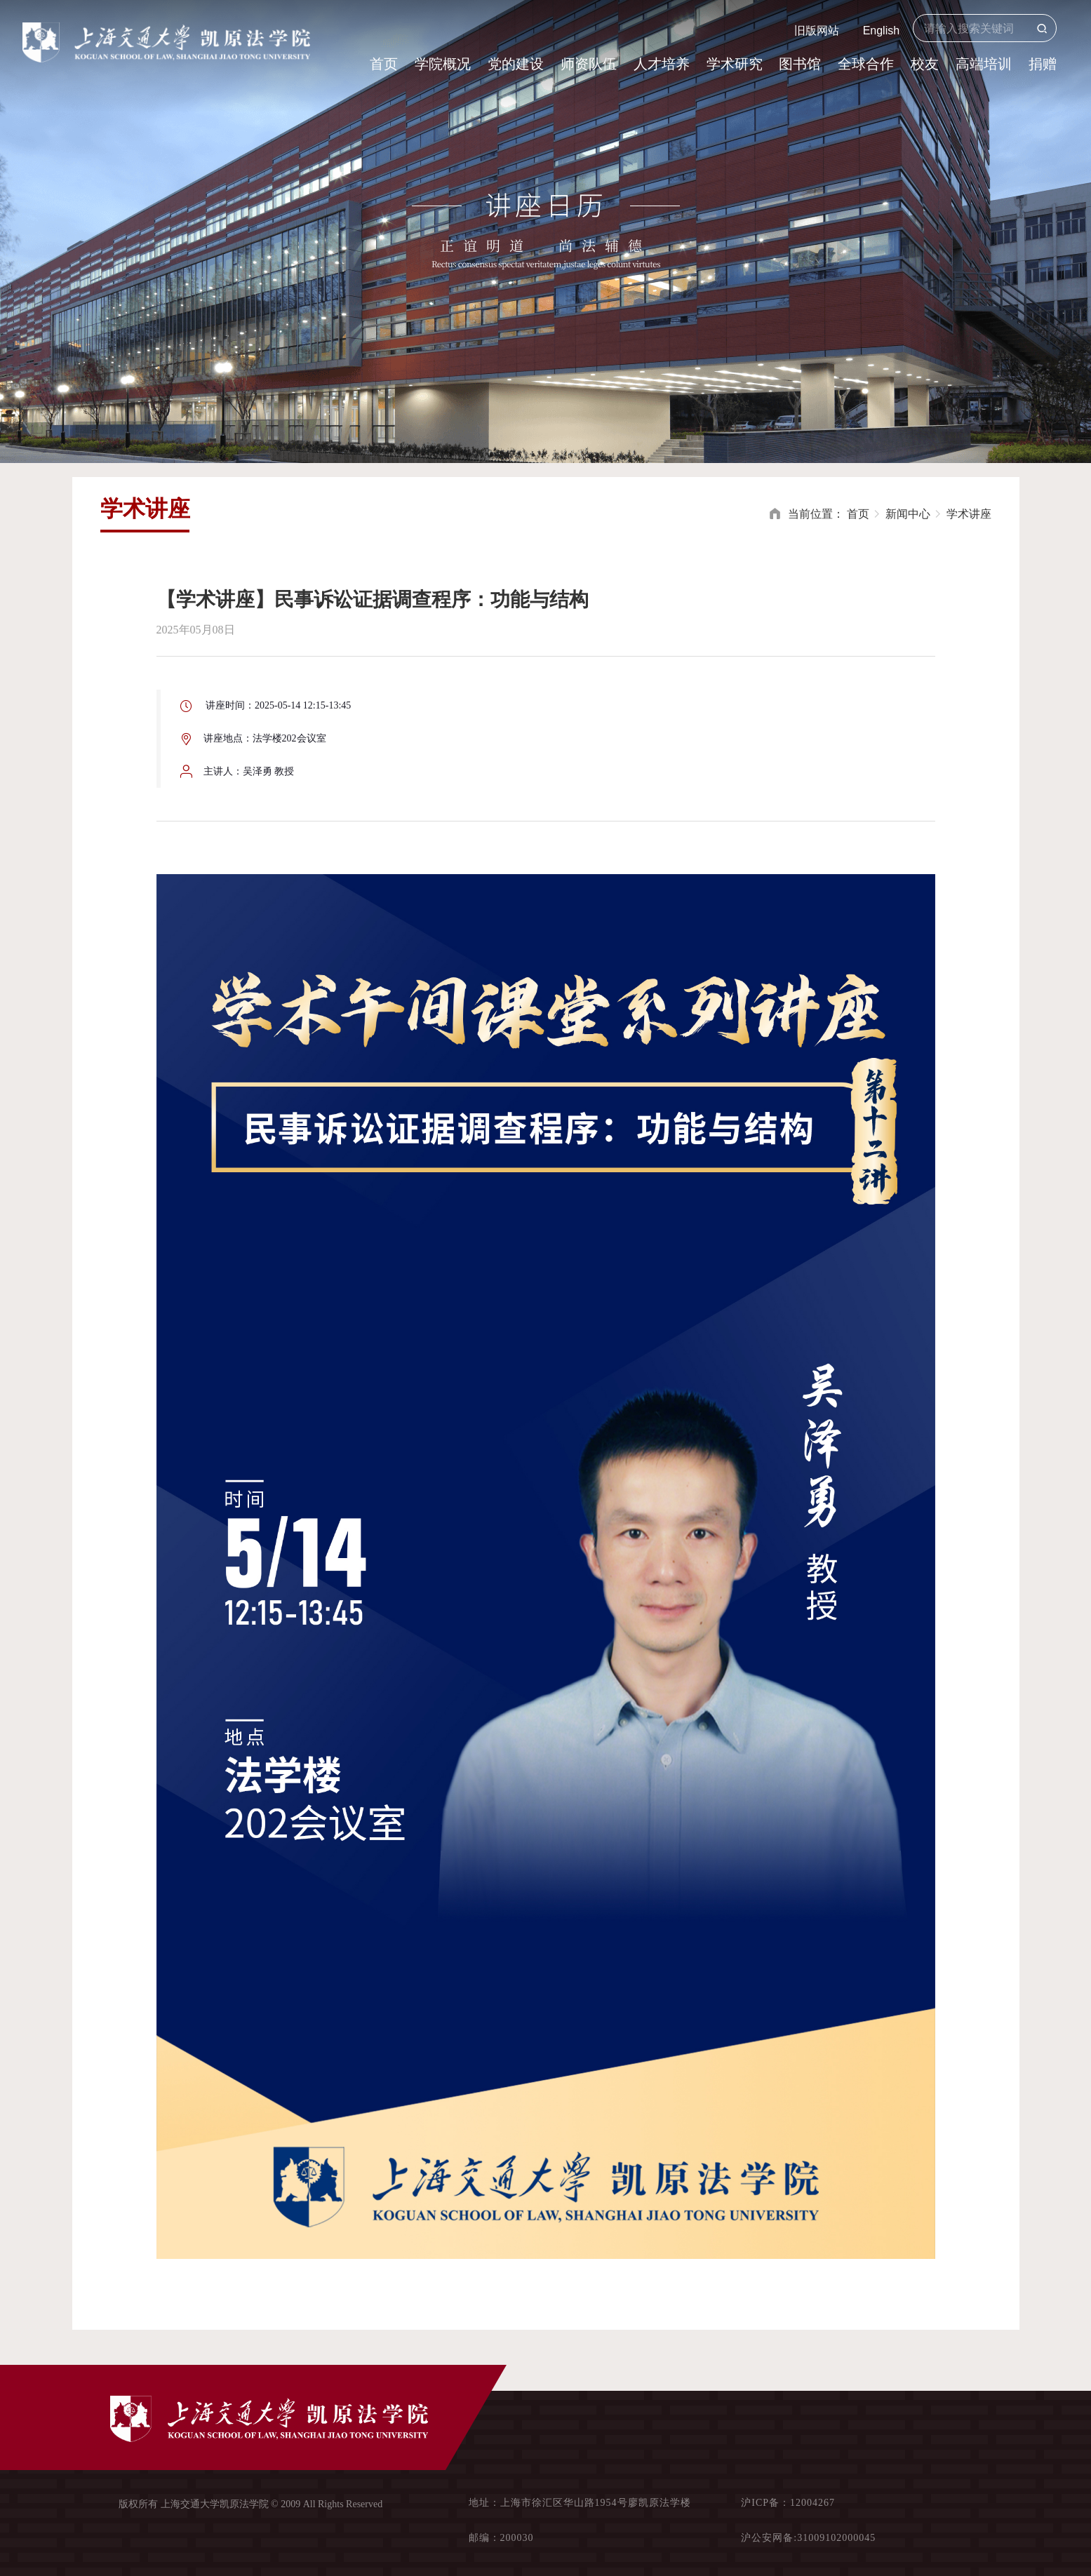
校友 (925, 64)
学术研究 (735, 64)
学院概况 (443, 64)
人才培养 (662, 64)
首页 (384, 64)
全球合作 (866, 64)
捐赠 (1043, 64)
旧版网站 (816, 30)
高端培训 (984, 64)
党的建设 (516, 64)
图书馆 (800, 64)
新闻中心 (907, 514)
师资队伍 (589, 64)
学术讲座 (968, 514)
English (881, 30)
